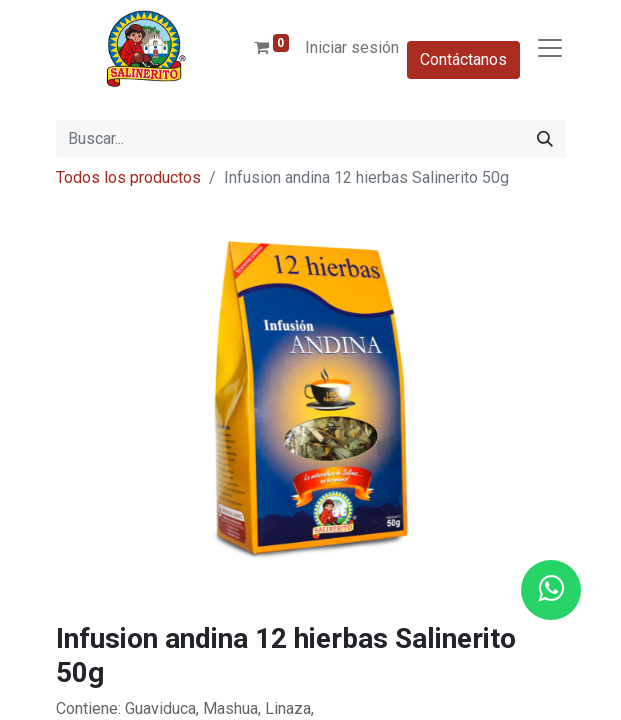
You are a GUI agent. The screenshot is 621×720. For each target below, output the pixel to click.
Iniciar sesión (352, 47)
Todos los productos (128, 177)
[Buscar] (545, 139)
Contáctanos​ (463, 59)
